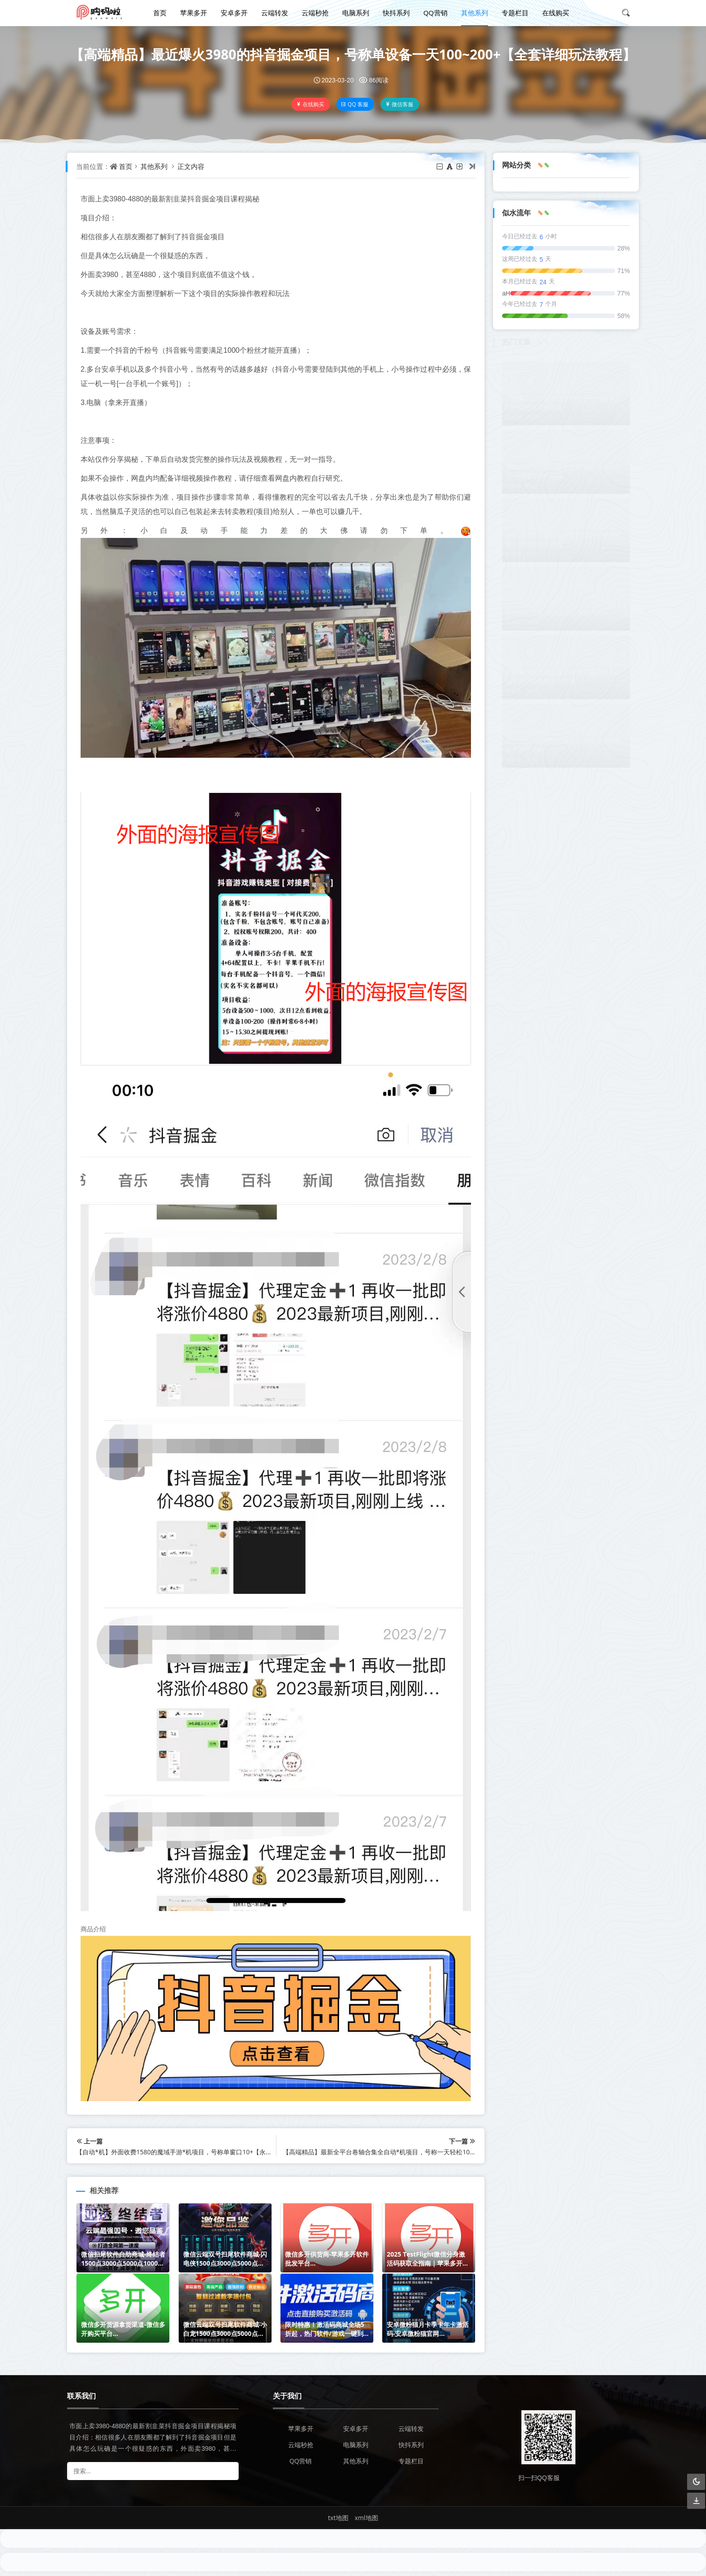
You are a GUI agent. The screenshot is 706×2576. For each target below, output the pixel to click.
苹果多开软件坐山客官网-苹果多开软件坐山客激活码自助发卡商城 (563, 676)
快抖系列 (396, 12)
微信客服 (399, 104)
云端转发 (274, 12)
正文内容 (190, 166)
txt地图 (338, 2517)
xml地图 (366, 2517)
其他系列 (474, 12)
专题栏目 (515, 12)
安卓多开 (234, 12)
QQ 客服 (354, 104)
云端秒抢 (315, 12)
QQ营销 (435, 12)
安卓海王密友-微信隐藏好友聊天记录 (557, 612)
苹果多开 (193, 12)
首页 (160, 12)
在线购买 (555, 12)
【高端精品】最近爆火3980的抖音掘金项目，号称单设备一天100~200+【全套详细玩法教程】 (353, 54)
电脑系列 (355, 12)
